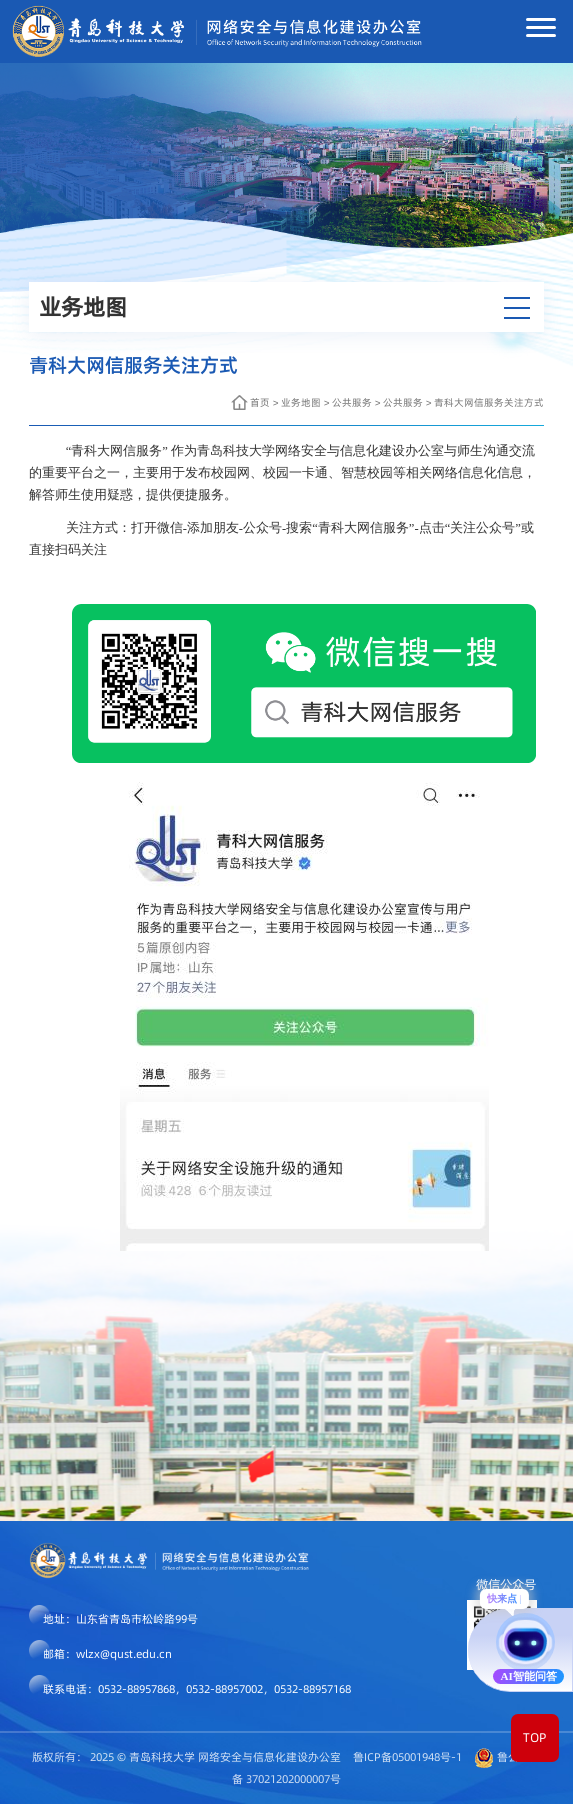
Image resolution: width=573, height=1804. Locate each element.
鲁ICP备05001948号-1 (407, 1757)
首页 (260, 402)
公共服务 (352, 402)
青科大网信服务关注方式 (489, 402)
